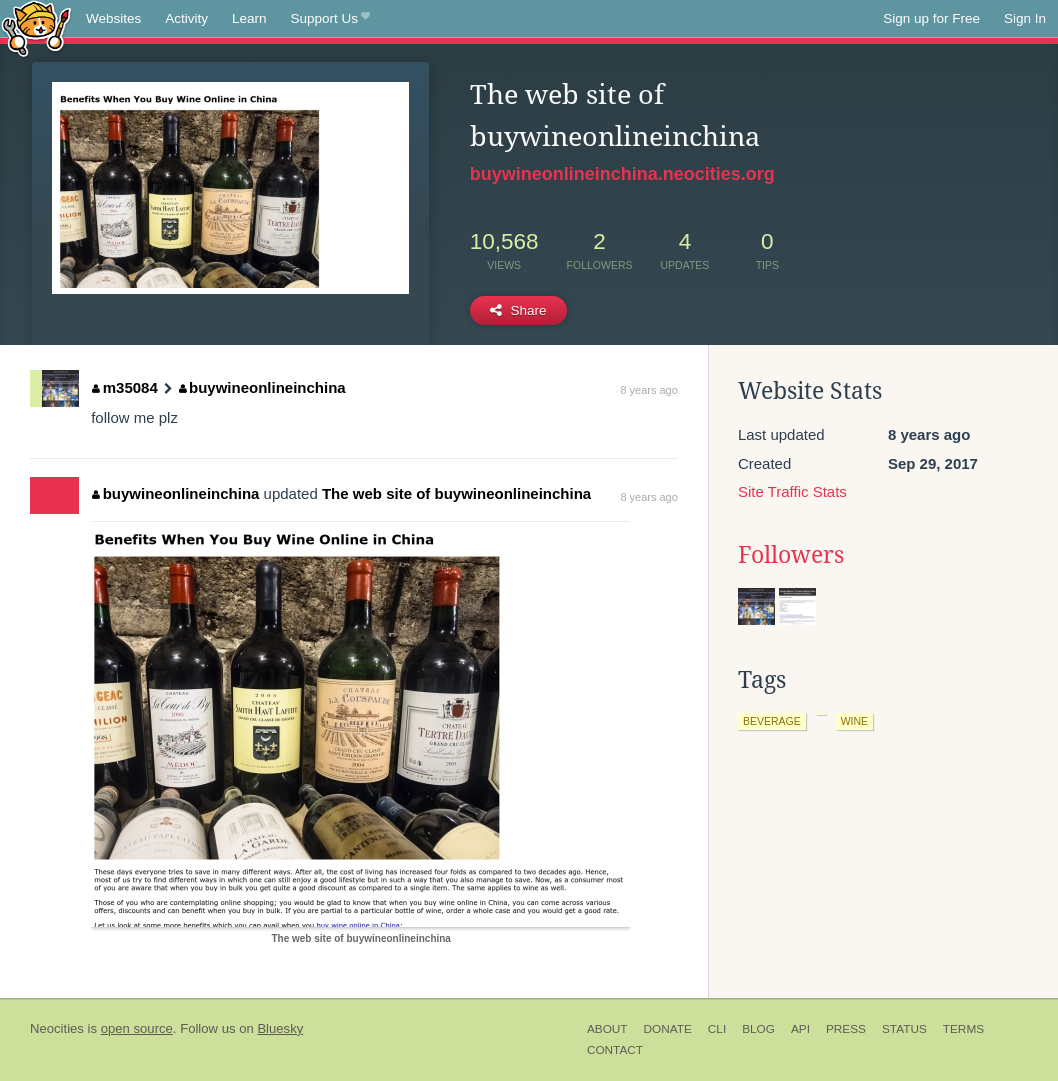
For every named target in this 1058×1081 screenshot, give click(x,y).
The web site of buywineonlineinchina (456, 493)
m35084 (125, 387)
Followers (791, 555)
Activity (186, 18)
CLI (717, 1029)
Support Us (330, 19)
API (800, 1029)
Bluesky (280, 1028)
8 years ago (648, 390)
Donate (668, 1029)
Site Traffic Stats (792, 491)
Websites (113, 18)
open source (137, 1028)
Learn (249, 18)
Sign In (1025, 18)
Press (846, 1029)
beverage (772, 721)
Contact (615, 1050)
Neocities (57, 1028)
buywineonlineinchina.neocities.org (622, 174)
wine (854, 721)
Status (904, 1029)
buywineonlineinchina (262, 387)
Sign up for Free (931, 18)
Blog (758, 1029)
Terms (963, 1029)
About (607, 1029)
